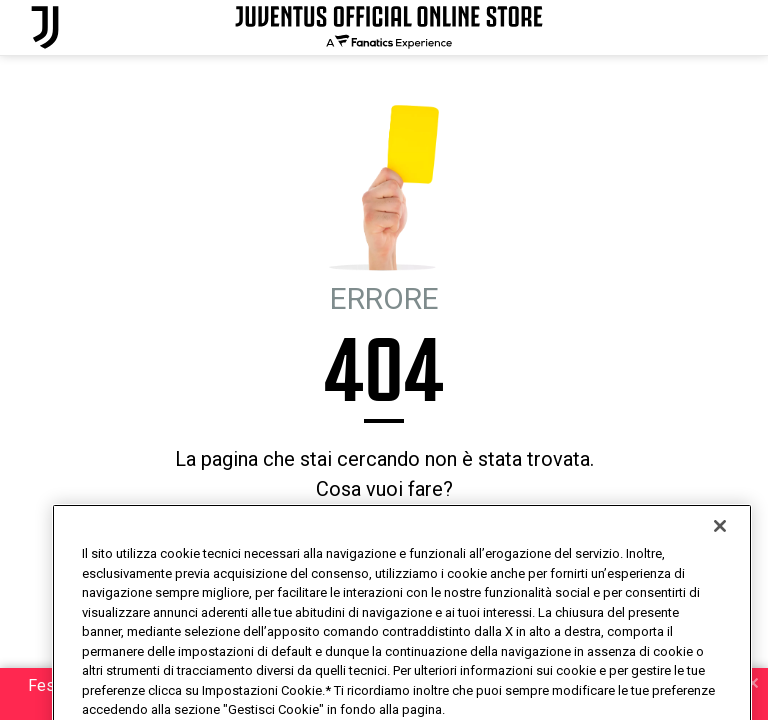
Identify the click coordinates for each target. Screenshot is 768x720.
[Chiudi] (720, 561)
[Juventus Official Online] (45, 27)
